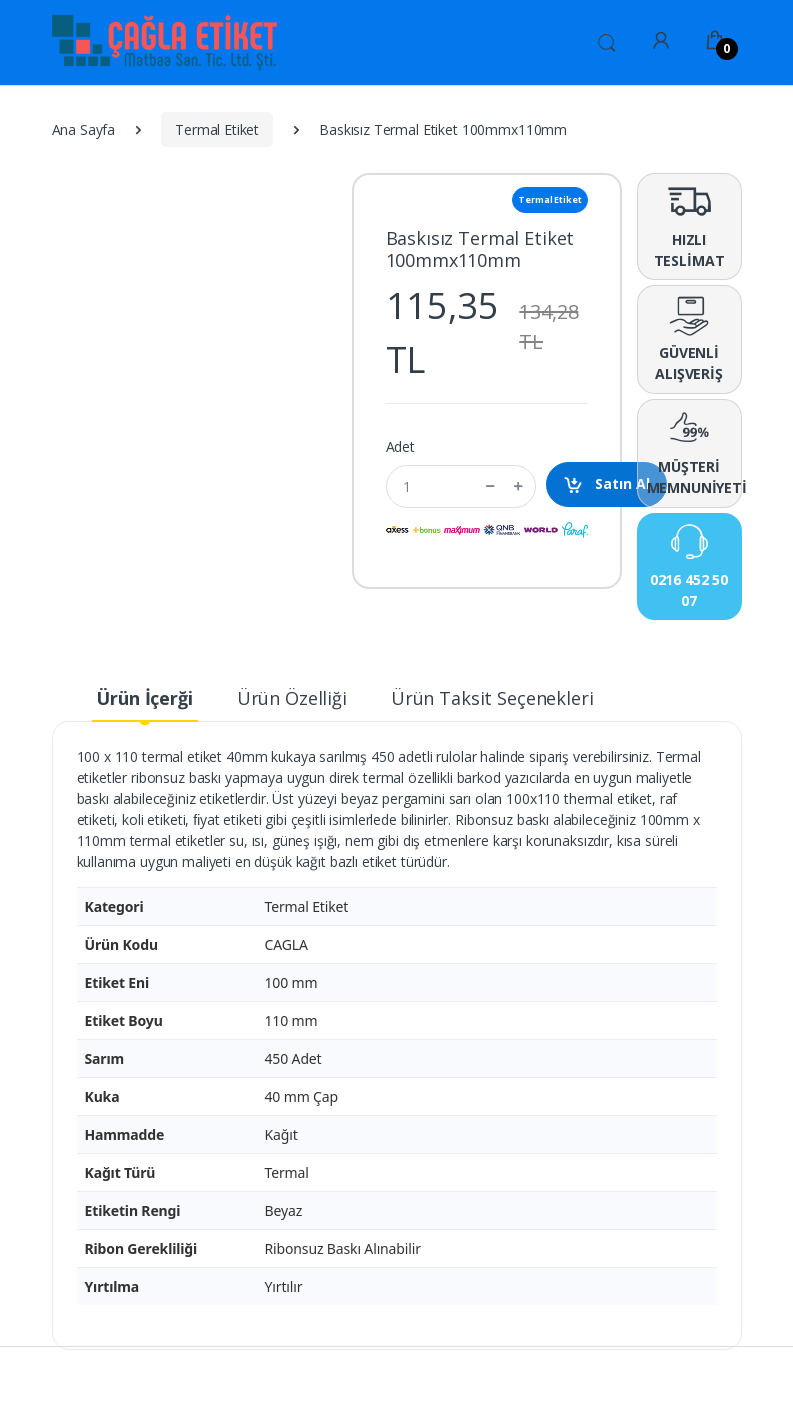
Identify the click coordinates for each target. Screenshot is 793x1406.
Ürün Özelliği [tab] (292, 698)
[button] (607, 41)
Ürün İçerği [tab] (144, 698)
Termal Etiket (217, 129)
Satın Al (606, 484)
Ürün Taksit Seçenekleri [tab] (492, 698)
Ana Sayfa (84, 129)
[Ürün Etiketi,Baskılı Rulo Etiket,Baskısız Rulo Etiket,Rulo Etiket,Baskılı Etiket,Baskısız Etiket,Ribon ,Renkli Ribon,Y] (103, 42)
